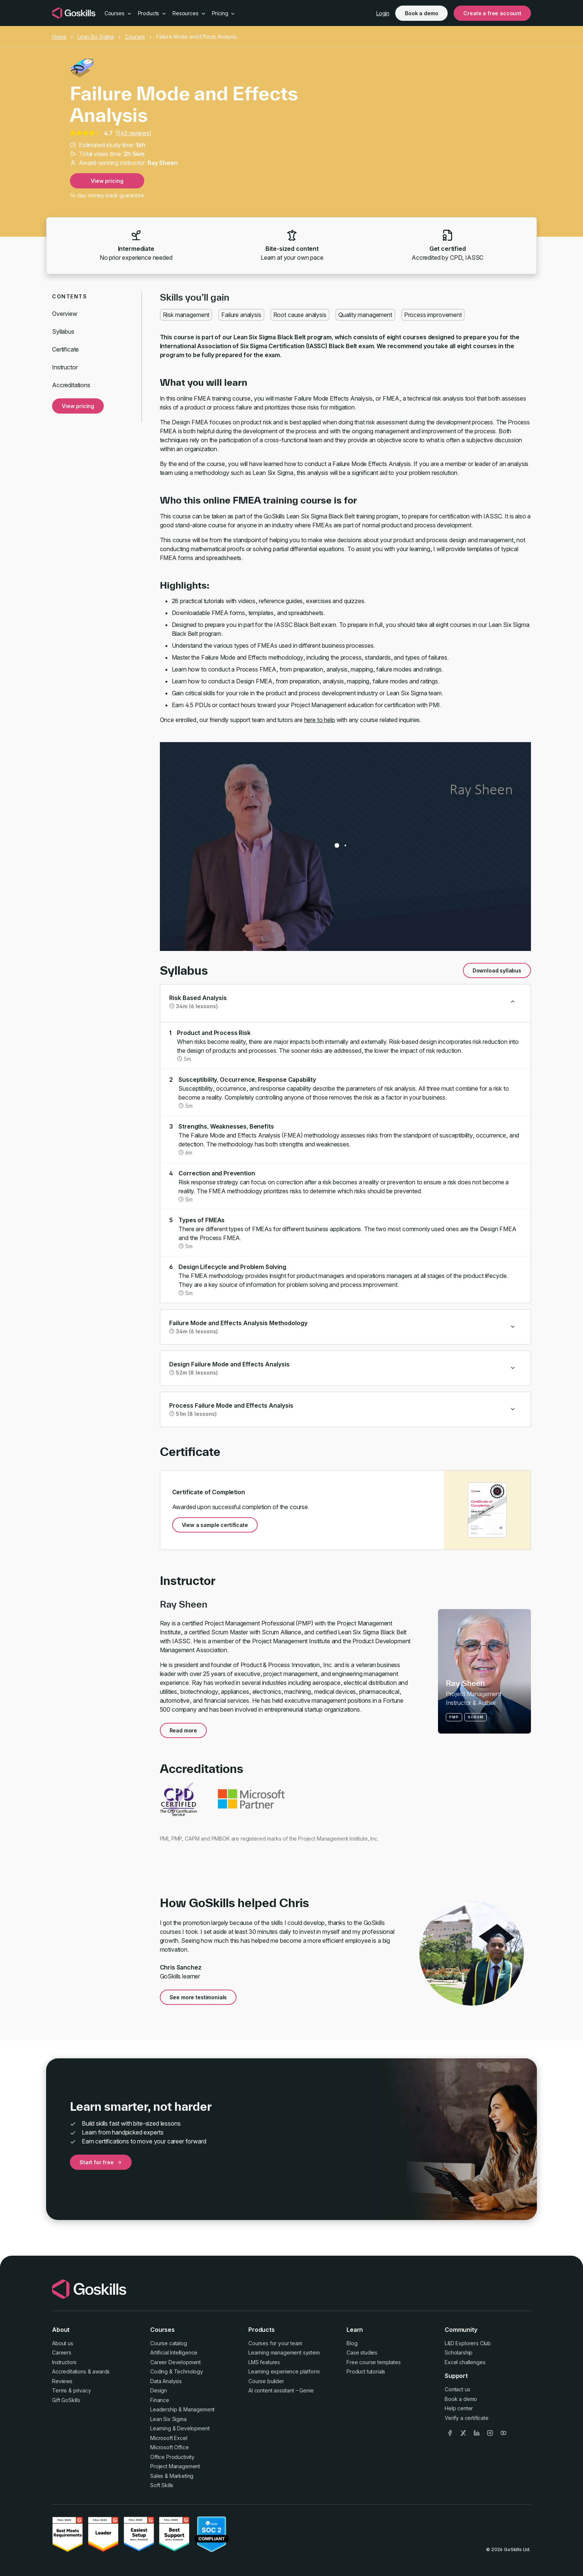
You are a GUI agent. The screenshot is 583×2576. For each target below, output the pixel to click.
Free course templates (374, 2362)
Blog (352, 2343)
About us (62, 2343)
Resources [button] (189, 13)
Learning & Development (179, 2428)
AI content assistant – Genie (281, 2390)
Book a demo (421, 13)
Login (382, 13)
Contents (69, 296)
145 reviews (133, 133)
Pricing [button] (224, 13)
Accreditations (71, 385)
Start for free (101, 2162)
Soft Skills (161, 2485)
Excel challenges (465, 2362)
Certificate (65, 349)
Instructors (64, 2362)
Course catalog (168, 2343)
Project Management (175, 2466)
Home (59, 36)
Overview (64, 313)
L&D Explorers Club (468, 2343)
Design (158, 2390)
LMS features (264, 2362)
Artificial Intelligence (173, 2352)
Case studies (362, 2352)
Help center (459, 2408)
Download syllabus (497, 970)
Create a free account (492, 13)
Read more (183, 1730)
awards (101, 2371)
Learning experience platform (284, 2371)
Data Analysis (166, 2381)
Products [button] (152, 13)
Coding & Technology (176, 2371)
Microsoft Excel (168, 2438)
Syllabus (63, 331)
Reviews (62, 2381)
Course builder (266, 2381)
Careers (61, 2352)
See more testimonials (198, 1997)
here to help (319, 720)
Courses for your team (275, 2343)
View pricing (107, 181)
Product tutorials (366, 2371)
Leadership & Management (182, 2409)
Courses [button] (118, 13)
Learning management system (284, 2352)
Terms (59, 2390)
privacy (82, 2390)
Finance (159, 2400)
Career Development (175, 2362)
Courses (135, 36)
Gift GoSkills (66, 2400)
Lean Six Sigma (95, 36)
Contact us (457, 2389)
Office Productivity (172, 2457)
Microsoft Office (169, 2447)
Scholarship (459, 2352)
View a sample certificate (215, 1525)
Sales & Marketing (171, 2476)
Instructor (64, 367)
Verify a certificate (467, 2418)
